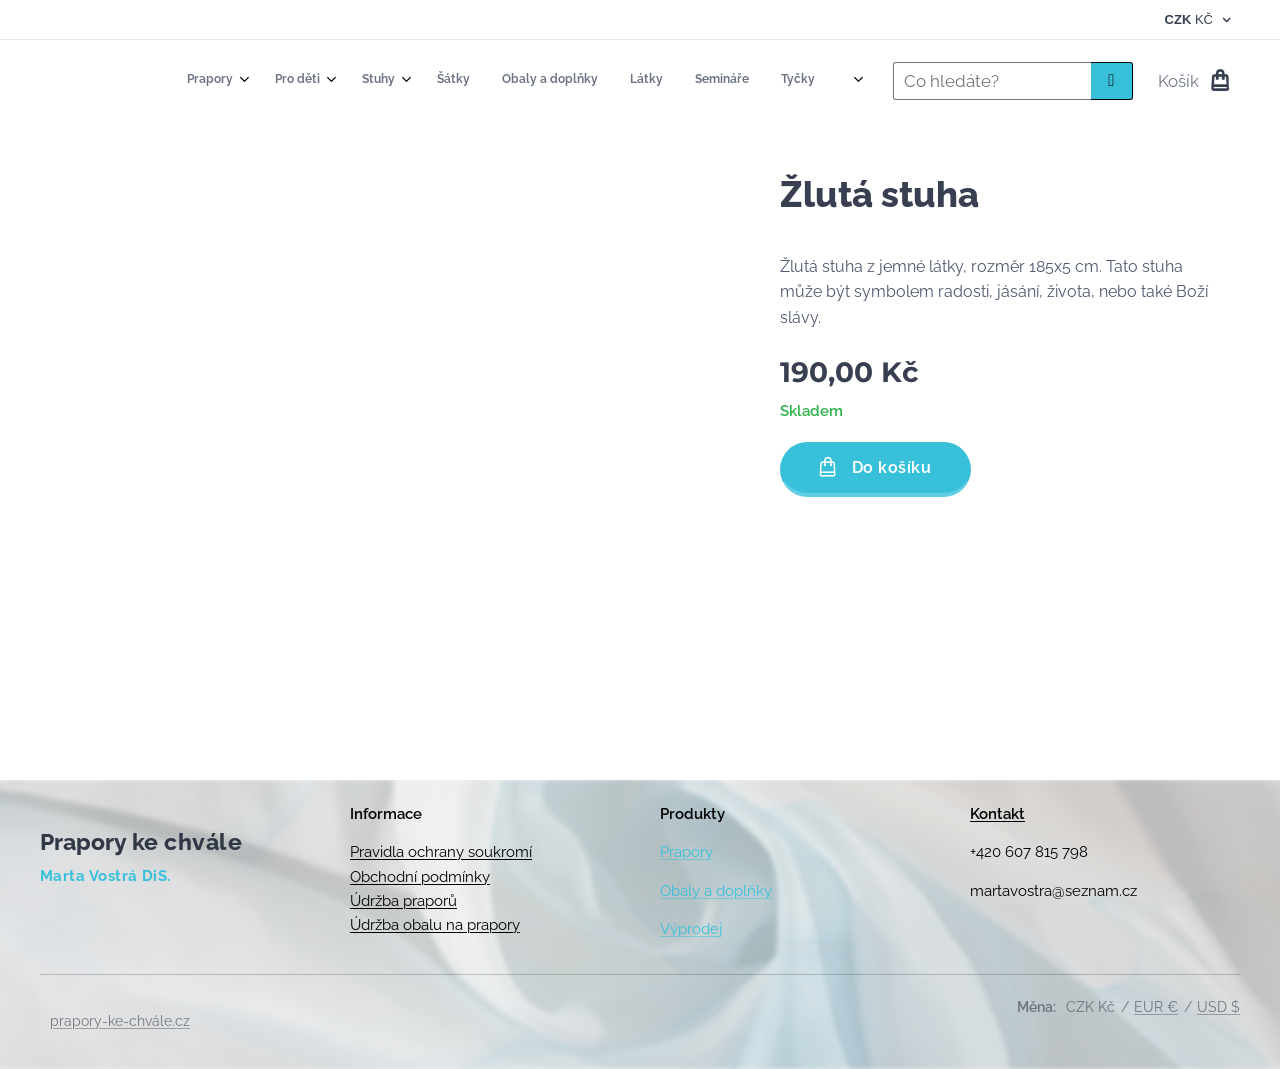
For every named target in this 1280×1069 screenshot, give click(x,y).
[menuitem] (549, 81)
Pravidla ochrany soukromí (441, 852)
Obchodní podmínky (420, 877)
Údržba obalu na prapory (435, 925)
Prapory (686, 852)
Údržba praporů (403, 901)
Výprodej (691, 929)
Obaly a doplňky (716, 891)
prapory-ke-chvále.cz (120, 1021)
